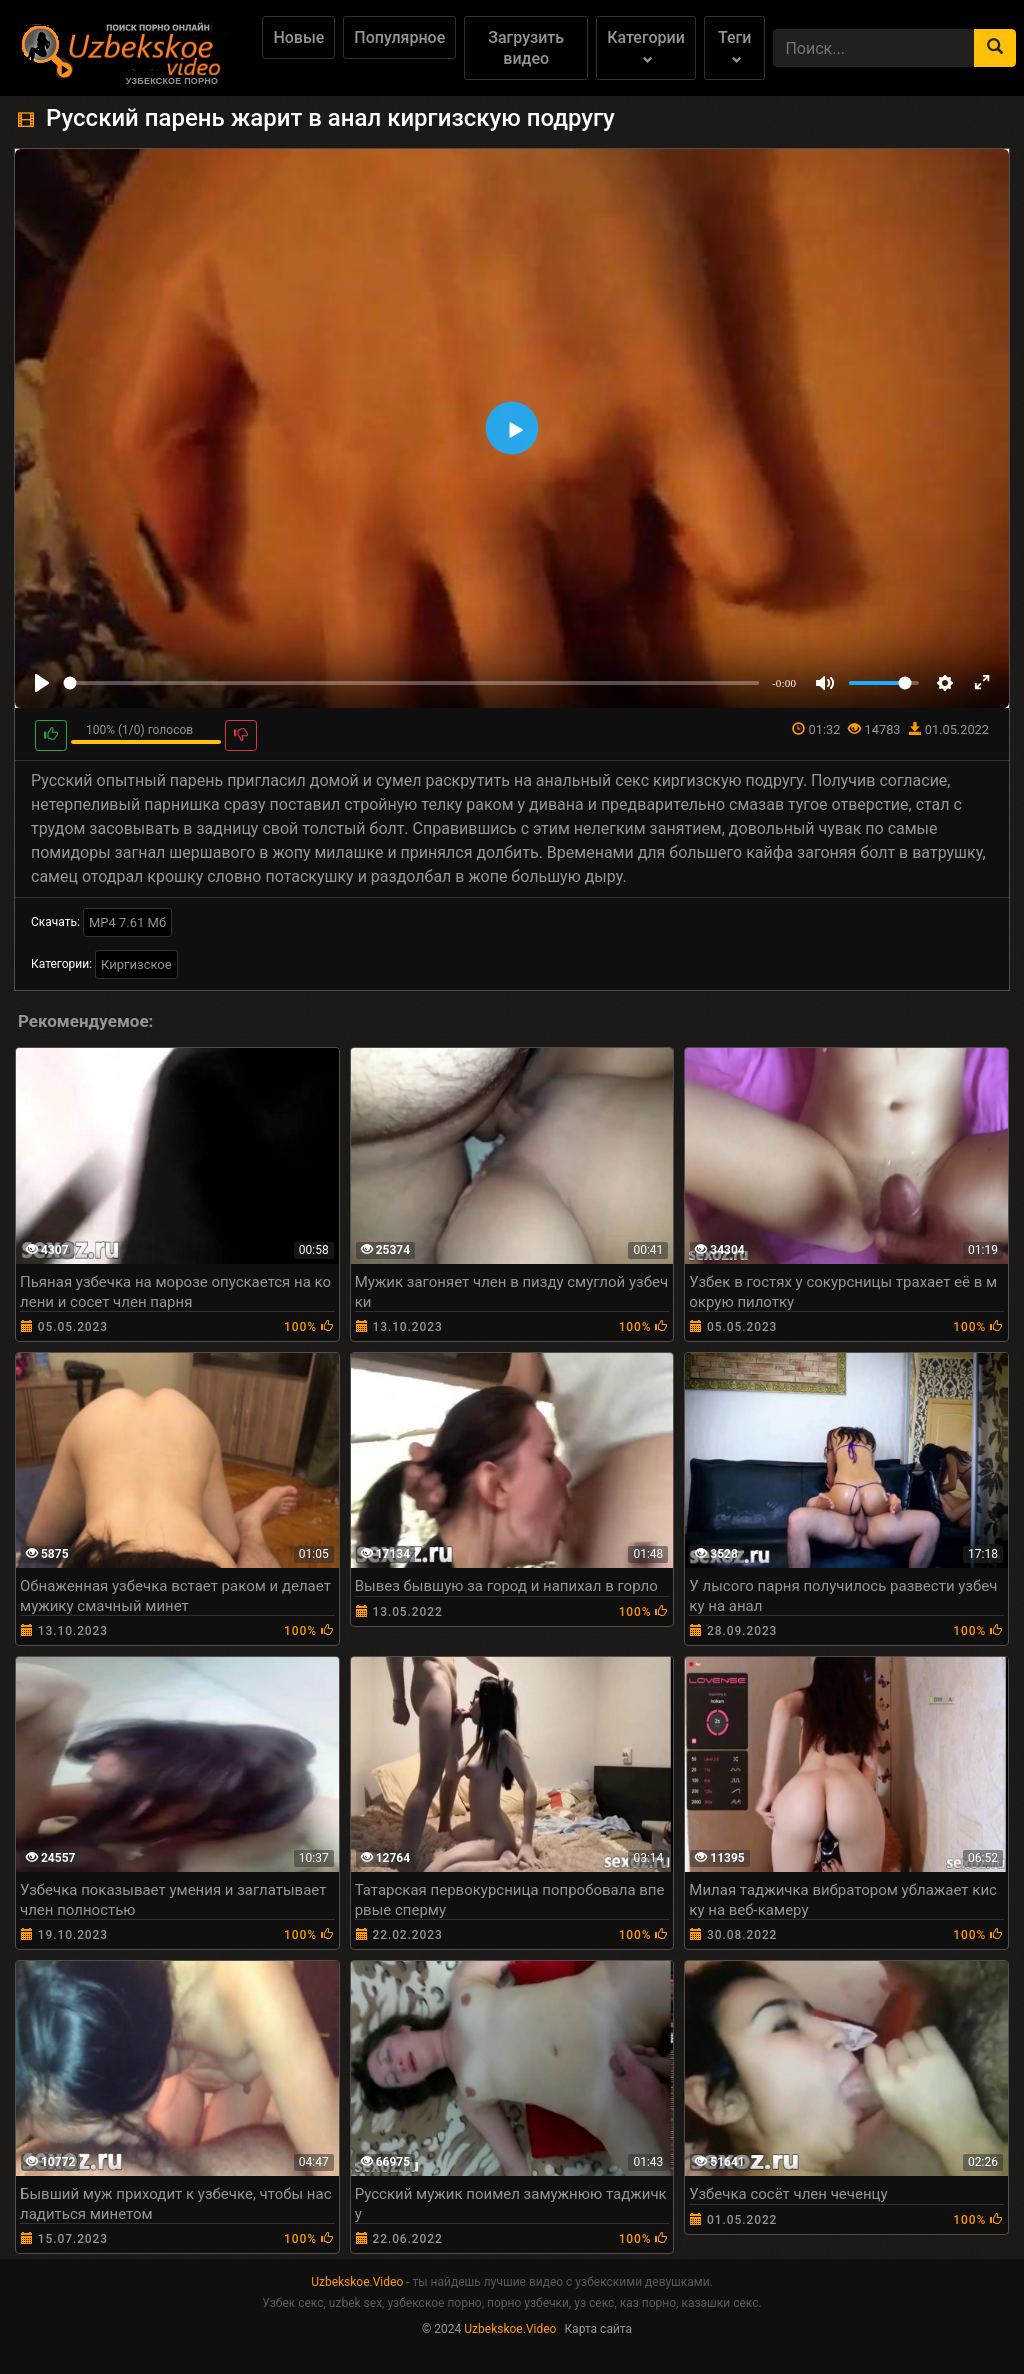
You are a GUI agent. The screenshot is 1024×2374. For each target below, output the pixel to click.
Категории (646, 46)
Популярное (399, 37)
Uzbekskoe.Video (357, 2282)
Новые (298, 37)
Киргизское (136, 964)
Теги (734, 46)
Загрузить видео (526, 48)
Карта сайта (598, 2329)
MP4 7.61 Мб (127, 922)
